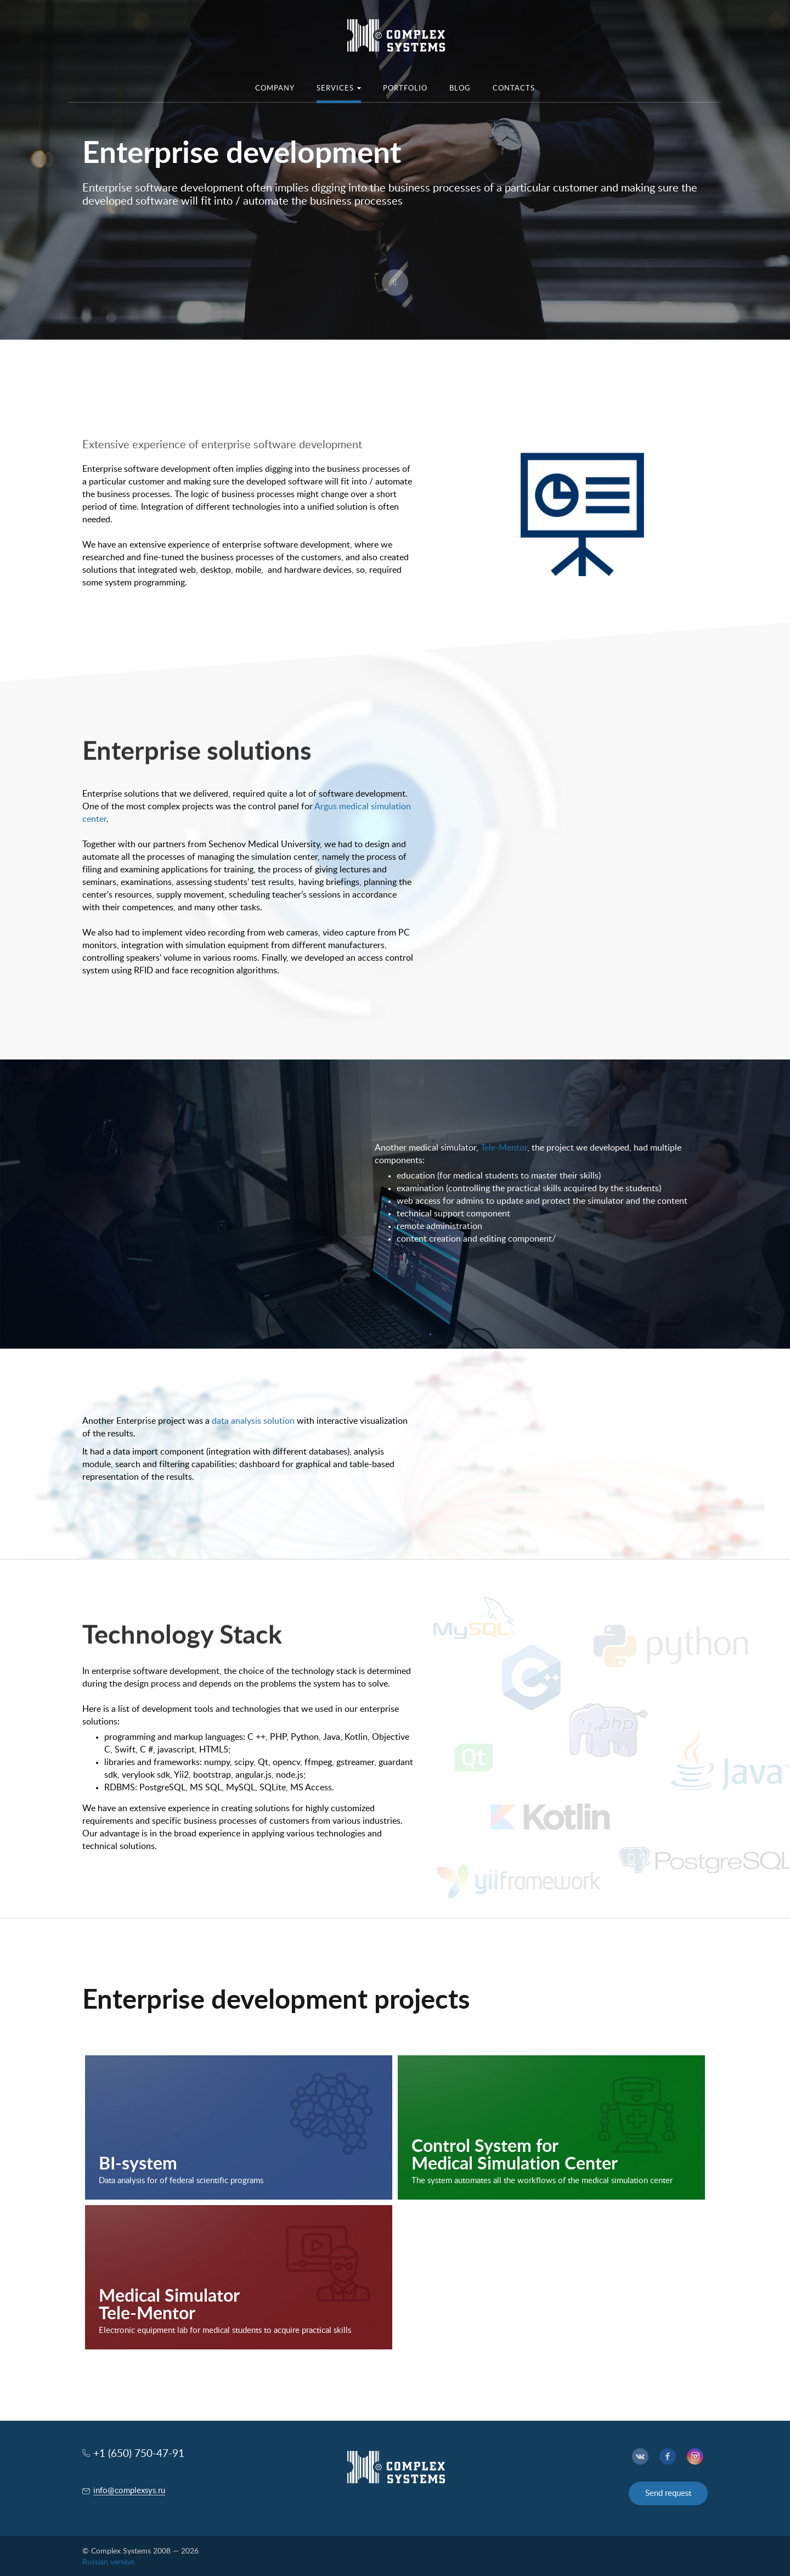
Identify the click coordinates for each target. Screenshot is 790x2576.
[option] (395, 170)
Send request (668, 2493)
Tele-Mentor (504, 1147)
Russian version (108, 2562)
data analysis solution (253, 1421)
